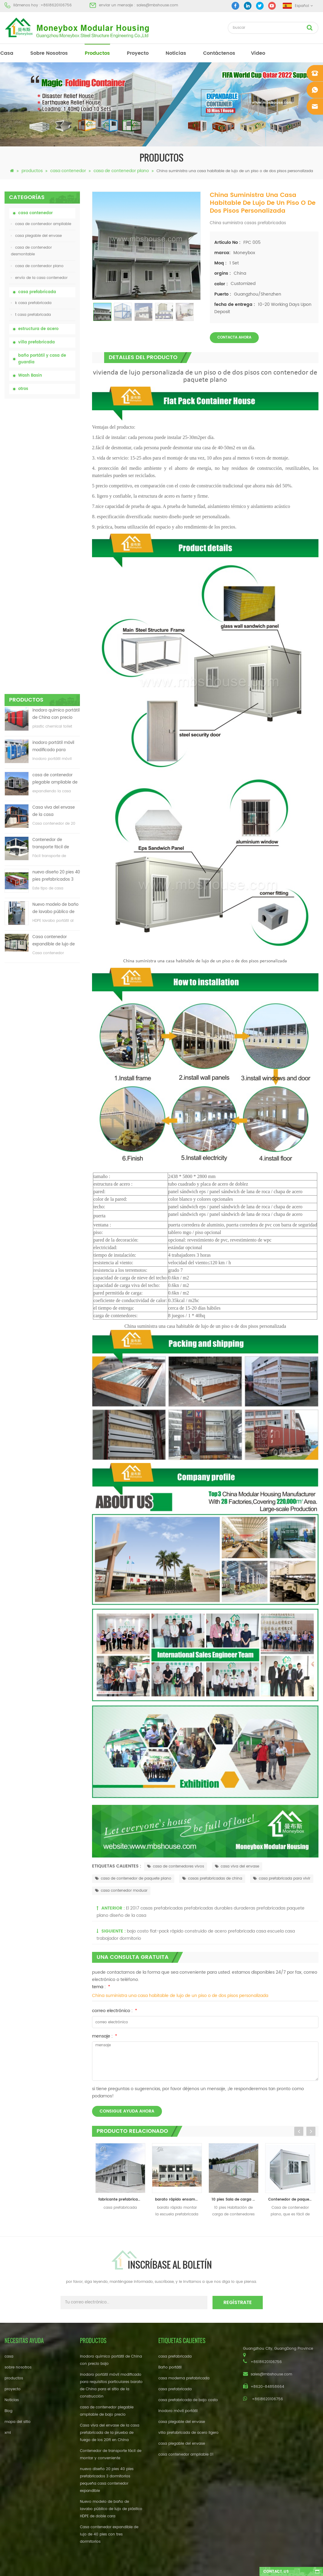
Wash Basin (30, 375)
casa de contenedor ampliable (41, 224)
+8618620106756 (56, 5)
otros (23, 389)
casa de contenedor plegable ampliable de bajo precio (54, 498)
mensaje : (104, 2036)
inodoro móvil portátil (178, 2411)
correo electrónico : (114, 2010)
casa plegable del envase (36, 236)
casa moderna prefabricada (183, 2378)
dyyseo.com (255, 2566)
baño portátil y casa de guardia (42, 358)
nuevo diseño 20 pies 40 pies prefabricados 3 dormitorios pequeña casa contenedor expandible (56, 595)
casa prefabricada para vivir (281, 1878)
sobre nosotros (49, 53)
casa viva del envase (237, 1866)
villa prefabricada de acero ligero (188, 2433)
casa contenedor (68, 170)
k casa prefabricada (31, 303)
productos (97, 53)
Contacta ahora (234, 337)
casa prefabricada (37, 292)
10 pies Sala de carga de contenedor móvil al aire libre (235, 2199)
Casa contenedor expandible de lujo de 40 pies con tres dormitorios (53, 660)
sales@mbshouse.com (157, 5)
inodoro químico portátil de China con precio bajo (56, 433)
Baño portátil (170, 2367)
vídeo (258, 53)
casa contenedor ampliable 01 (185, 2454)
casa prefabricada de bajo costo (188, 2400)
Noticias (176, 53)
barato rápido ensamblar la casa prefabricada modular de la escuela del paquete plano (178, 2199)
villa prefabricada (36, 342)
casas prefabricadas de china (212, 1878)
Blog (8, 2411)
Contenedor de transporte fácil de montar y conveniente (53, 562)
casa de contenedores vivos (175, 1866)
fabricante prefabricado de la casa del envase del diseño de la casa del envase (121, 2199)
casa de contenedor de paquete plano (133, 1878)
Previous (298, 2131)
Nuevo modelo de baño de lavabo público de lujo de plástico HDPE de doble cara (56, 627)
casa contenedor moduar (121, 1891)
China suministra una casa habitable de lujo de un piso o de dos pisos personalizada (180, 1995)
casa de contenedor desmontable (31, 251)
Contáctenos (219, 53)
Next (310, 2131)
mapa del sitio (18, 2422)
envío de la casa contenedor (39, 278)
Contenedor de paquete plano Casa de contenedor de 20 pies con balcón (291, 2199)
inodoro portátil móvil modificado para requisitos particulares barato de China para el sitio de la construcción (54, 465)
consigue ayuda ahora (127, 2111)
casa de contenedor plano (121, 170)
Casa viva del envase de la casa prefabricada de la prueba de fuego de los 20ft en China (55, 530)
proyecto (138, 53)
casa (6, 53)
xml (8, 2433)
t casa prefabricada (31, 315)
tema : (101, 1986)
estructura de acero (38, 329)
